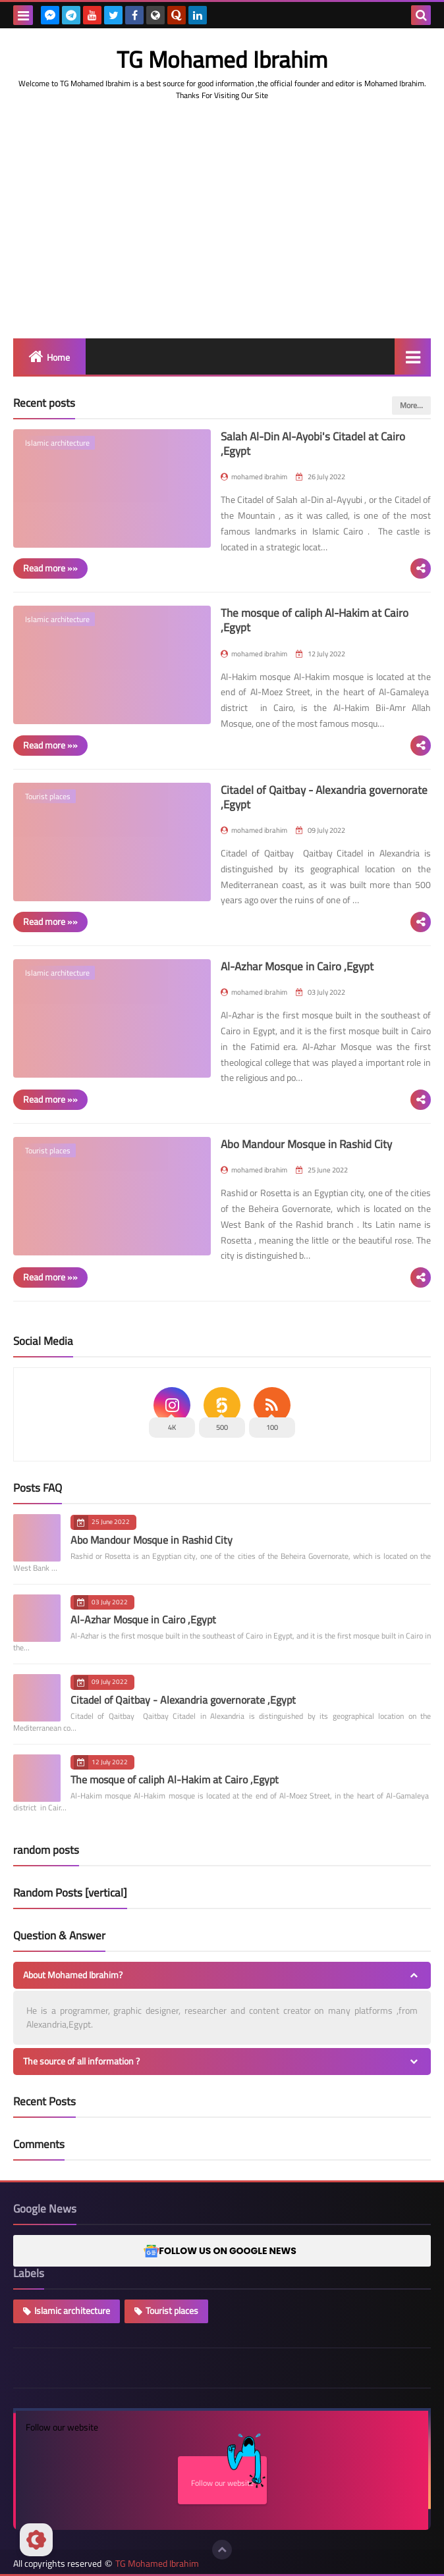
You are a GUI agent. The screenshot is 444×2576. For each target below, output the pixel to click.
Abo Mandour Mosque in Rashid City (306, 1144)
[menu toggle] (23, 15)
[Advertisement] (222, 239)
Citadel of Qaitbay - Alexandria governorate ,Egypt (324, 797)
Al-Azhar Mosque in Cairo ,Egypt (297, 966)
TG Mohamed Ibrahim (157, 2564)
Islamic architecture (72, 2310)
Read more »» (50, 568)
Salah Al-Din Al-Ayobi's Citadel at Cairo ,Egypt (313, 443)
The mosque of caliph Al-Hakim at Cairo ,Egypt (314, 620)
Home (58, 357)
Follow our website (229, 2473)
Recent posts (44, 402)
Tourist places (172, 2310)
